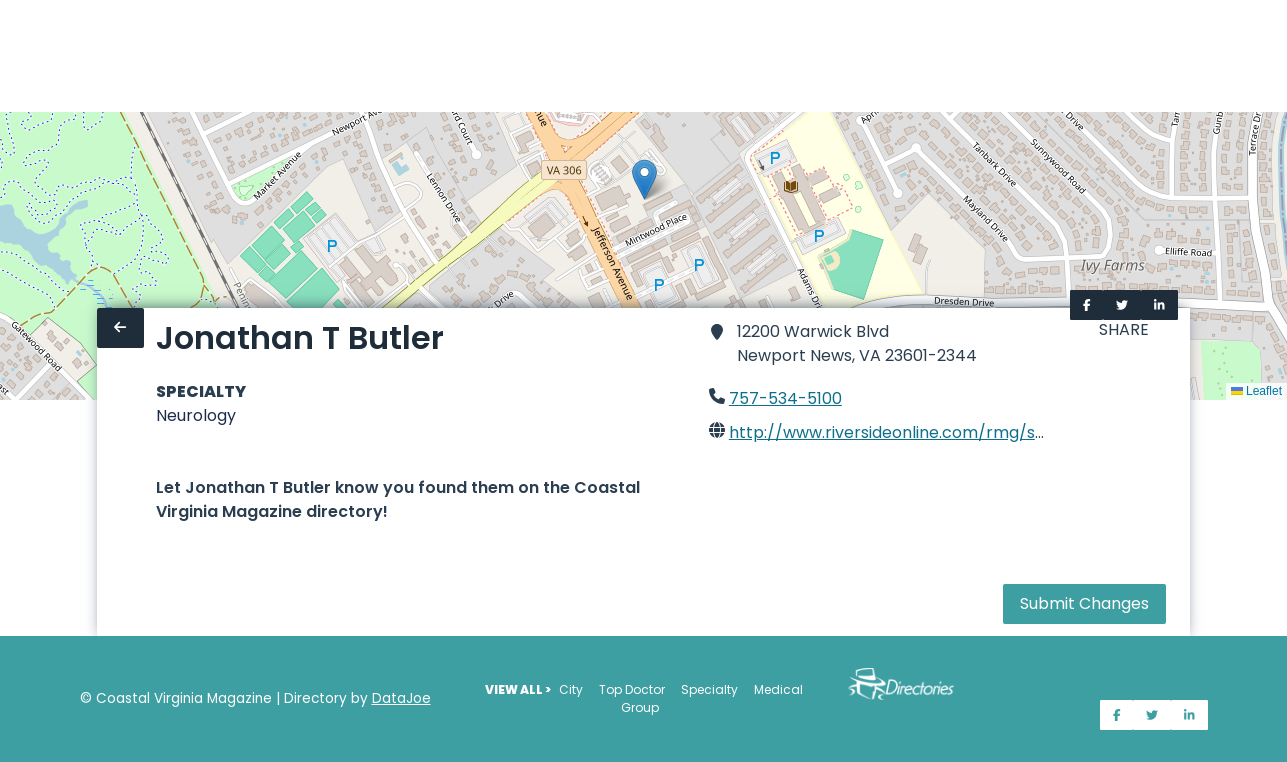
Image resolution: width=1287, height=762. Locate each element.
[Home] (12, 56)
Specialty (709, 689)
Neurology (196, 415)
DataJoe (401, 698)
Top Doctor (632, 689)
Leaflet (1256, 391)
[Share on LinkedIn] (1159, 305)
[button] (644, 179)
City (571, 689)
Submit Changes (1084, 603)
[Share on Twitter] (1122, 305)
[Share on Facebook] (1087, 305)
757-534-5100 (785, 398)
